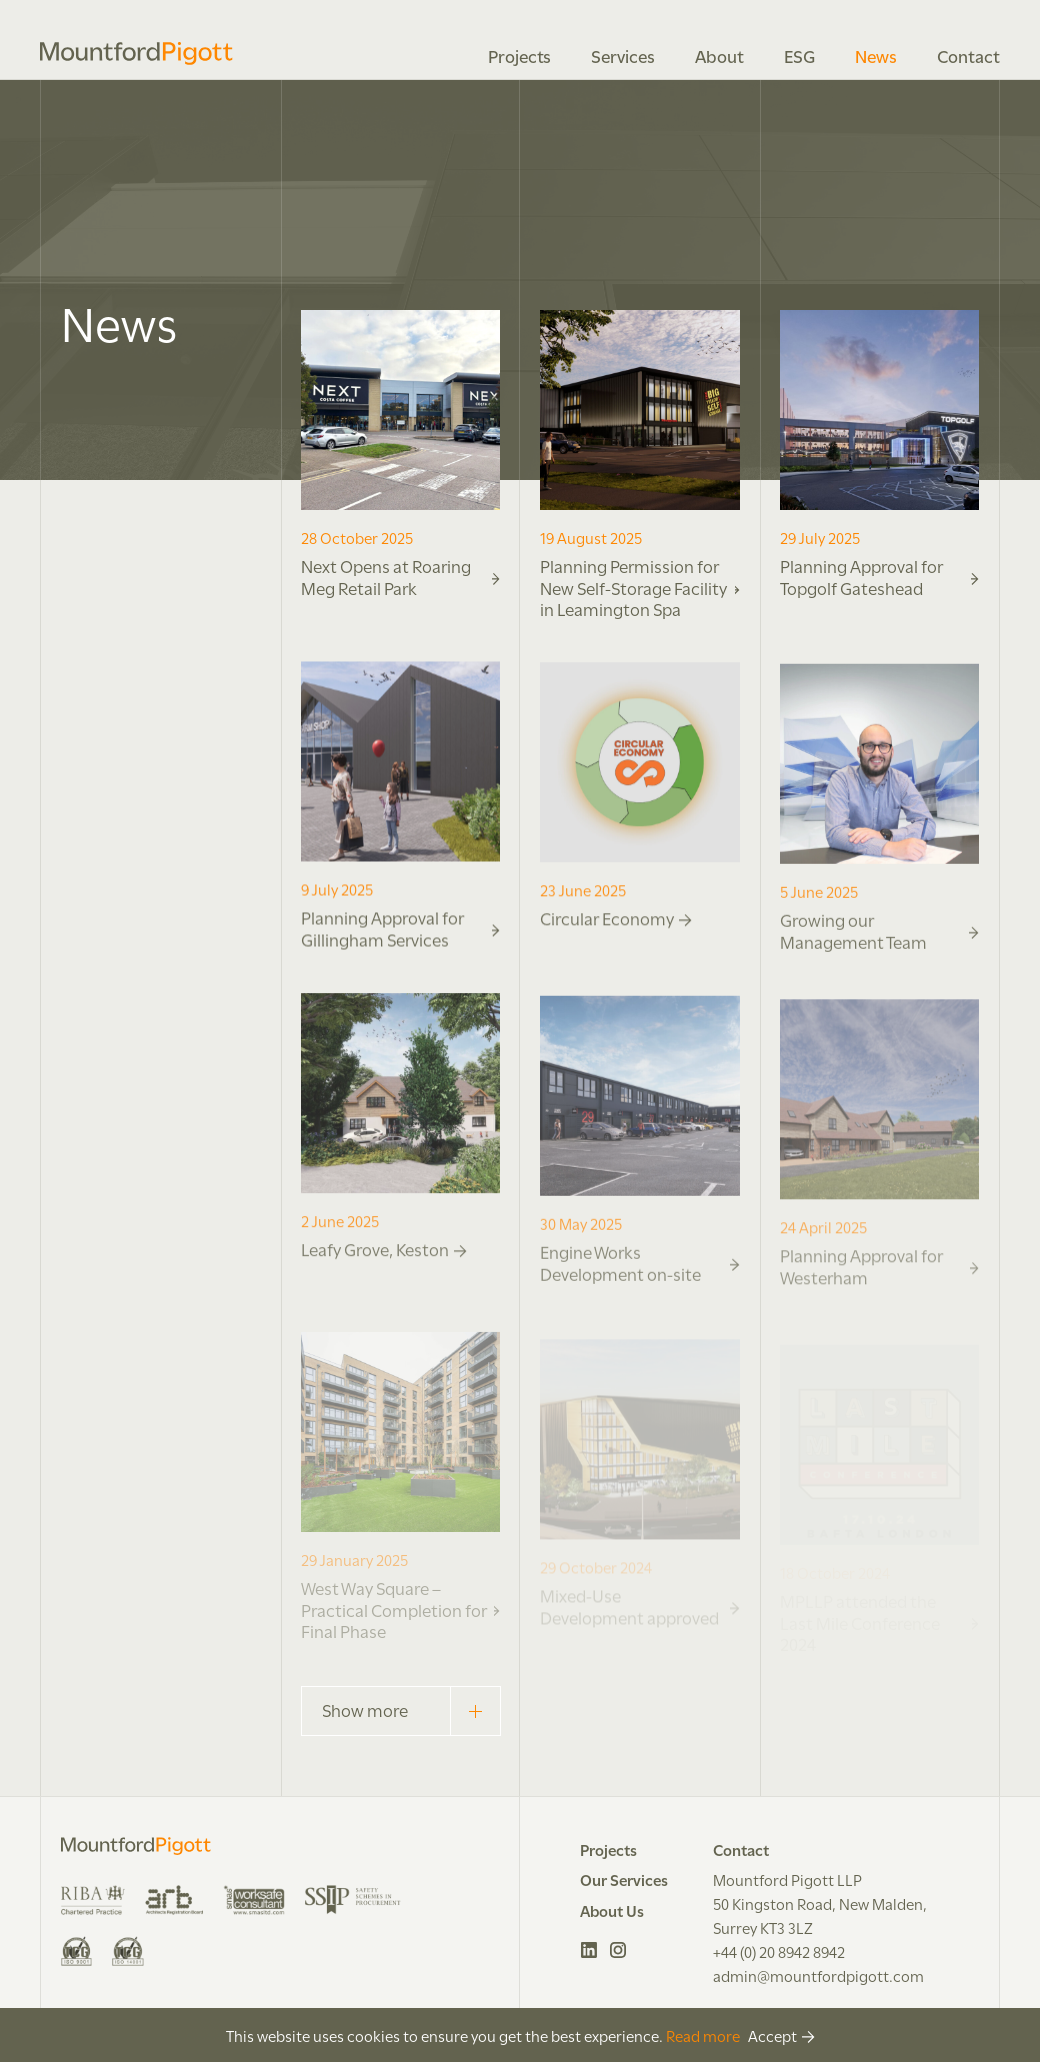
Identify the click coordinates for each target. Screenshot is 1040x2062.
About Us (612, 1910)
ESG (799, 55)
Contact (968, 55)
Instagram (618, 1950)
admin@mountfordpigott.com (818, 1975)
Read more (703, 2035)
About (719, 55)
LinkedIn (589, 1950)
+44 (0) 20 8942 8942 (779, 1951)
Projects (519, 55)
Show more (411, 1711)
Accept (772, 2035)
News (876, 55)
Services (623, 55)
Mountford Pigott (136, 53)
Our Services (624, 1879)
